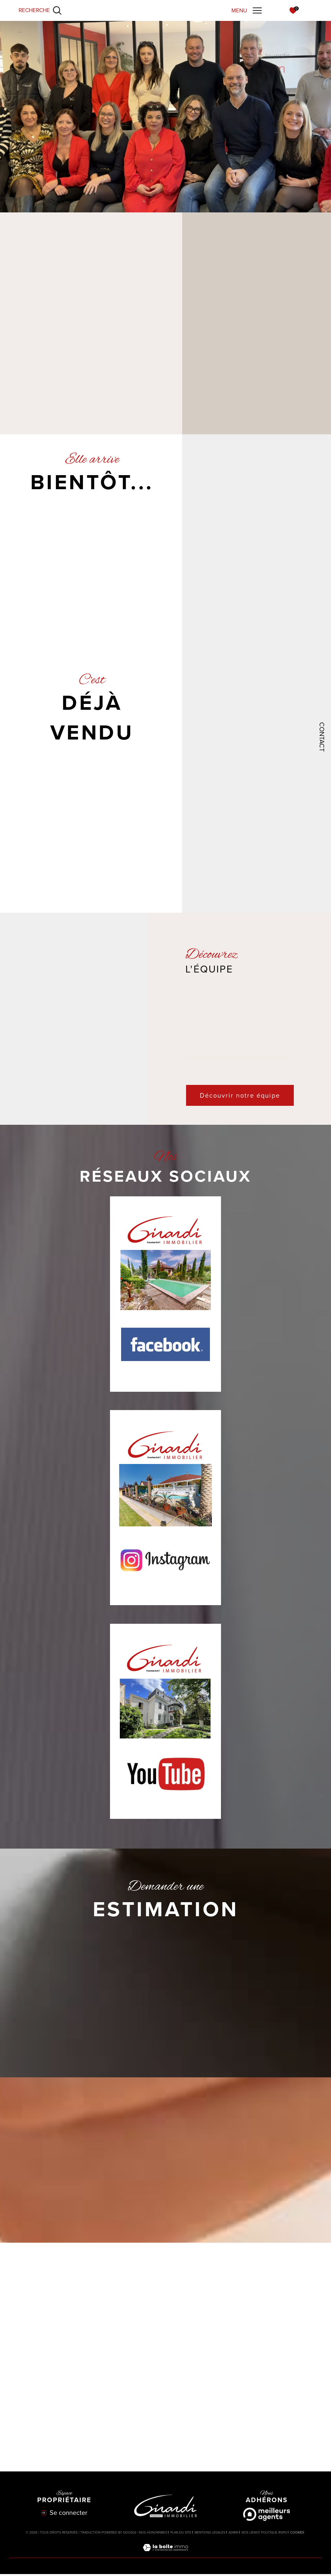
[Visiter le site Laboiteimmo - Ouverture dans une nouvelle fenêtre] (165, 2556)
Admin (233, 2534)
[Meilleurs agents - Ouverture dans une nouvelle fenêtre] (266, 2516)
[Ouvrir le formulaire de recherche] (40, 10)
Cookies (297, 2535)
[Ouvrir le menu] (246, 10)
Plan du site (180, 2534)
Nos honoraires (153, 2534)
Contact (322, 737)
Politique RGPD (274, 2534)
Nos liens (250, 2534)
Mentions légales (210, 2534)
